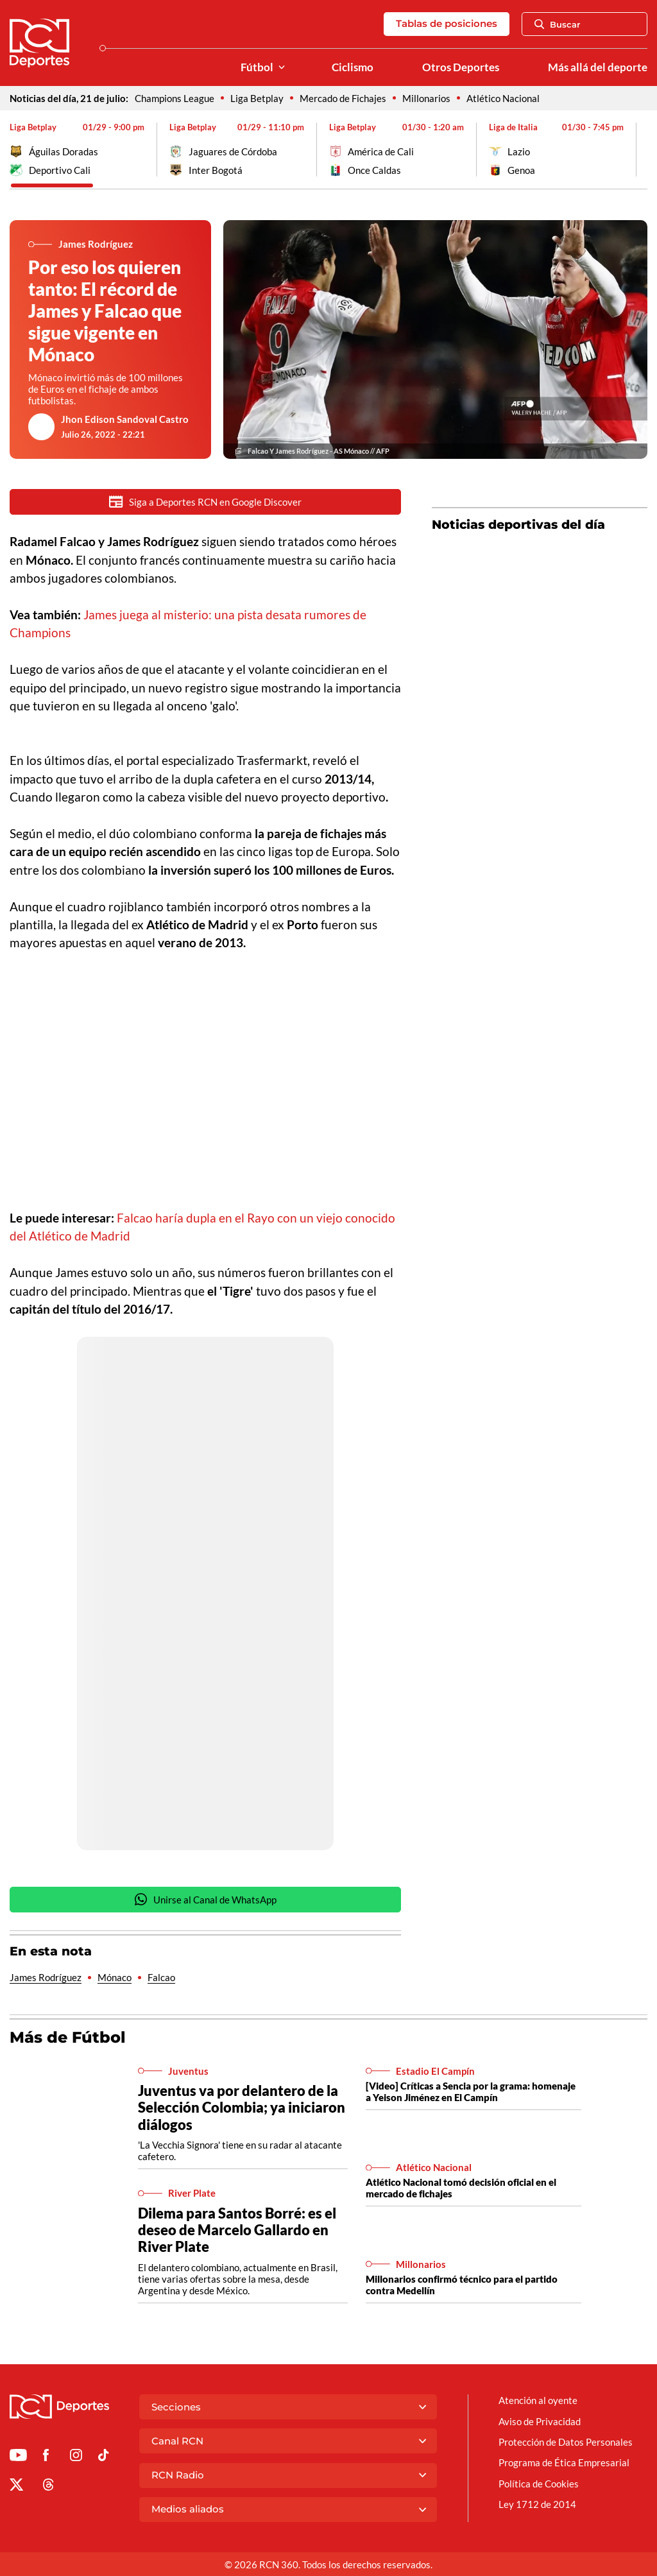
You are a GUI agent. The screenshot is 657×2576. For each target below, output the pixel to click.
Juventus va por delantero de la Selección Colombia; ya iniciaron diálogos (241, 2108)
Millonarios (426, 98)
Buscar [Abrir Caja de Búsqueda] (557, 24)
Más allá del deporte (597, 67)
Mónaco (115, 1978)
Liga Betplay (257, 98)
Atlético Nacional (503, 98)
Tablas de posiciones (446, 23)
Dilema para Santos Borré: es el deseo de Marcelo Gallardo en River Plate (237, 2231)
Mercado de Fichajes (343, 98)
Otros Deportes (460, 67)
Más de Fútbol (68, 2038)
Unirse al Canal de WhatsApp (205, 1900)
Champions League (174, 98)
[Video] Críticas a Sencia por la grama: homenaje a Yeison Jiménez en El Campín (471, 2092)
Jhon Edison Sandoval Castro (125, 419)
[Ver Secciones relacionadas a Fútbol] (282, 68)
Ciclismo (352, 67)
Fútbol (257, 67)
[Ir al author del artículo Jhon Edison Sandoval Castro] (41, 426)
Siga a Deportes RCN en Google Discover (205, 501)
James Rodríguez (45, 1978)
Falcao (161, 1978)
